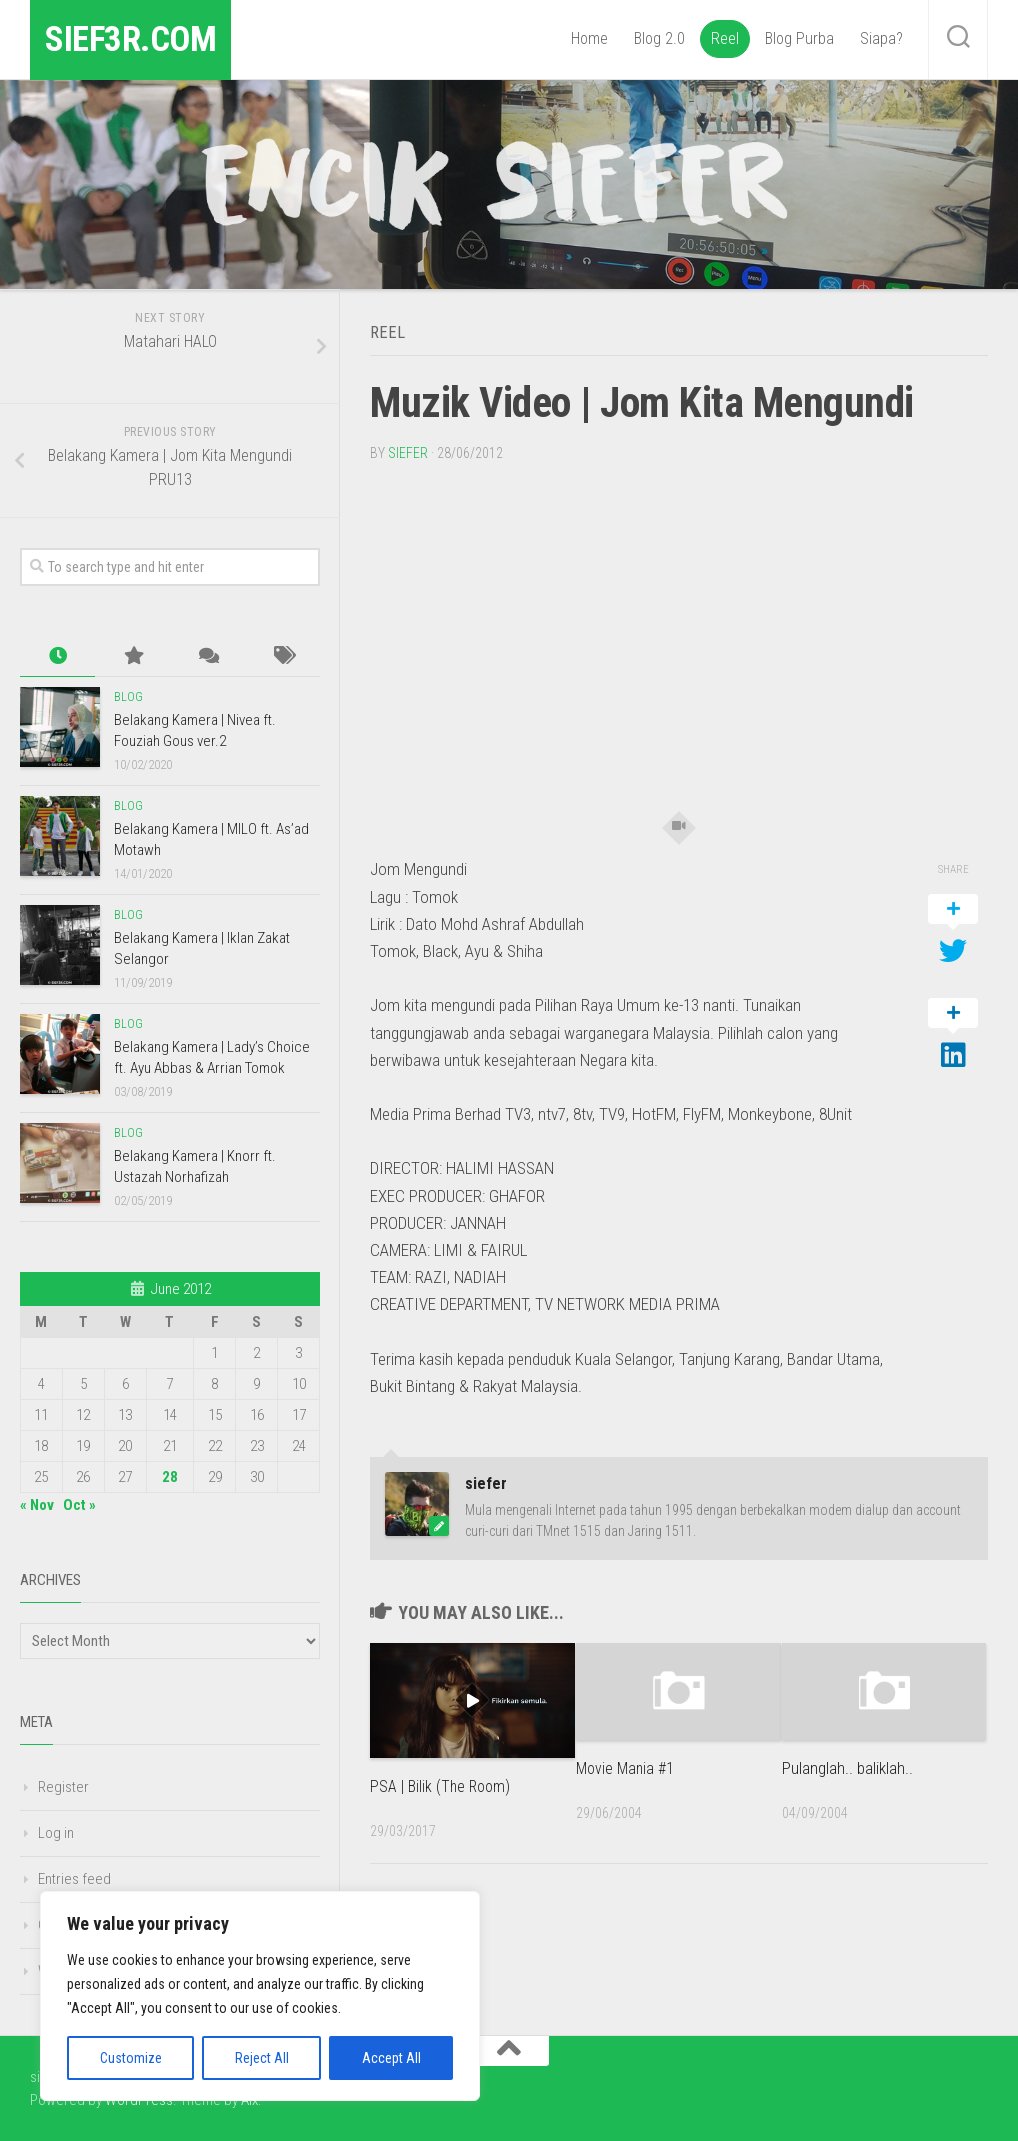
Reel (725, 38)
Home (589, 38)
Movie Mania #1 (627, 1766)
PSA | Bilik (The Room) (443, 1784)
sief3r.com (148, 39)
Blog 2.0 (659, 38)
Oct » (79, 1505)
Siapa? (881, 38)
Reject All (262, 2058)
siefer (408, 451)
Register (63, 1787)
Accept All (391, 2058)
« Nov (37, 1505)
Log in (56, 1833)
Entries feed (74, 1879)
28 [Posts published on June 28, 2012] (170, 1477)
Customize (131, 2058)
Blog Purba (799, 38)
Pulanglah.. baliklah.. (847, 1766)
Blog (128, 697)
